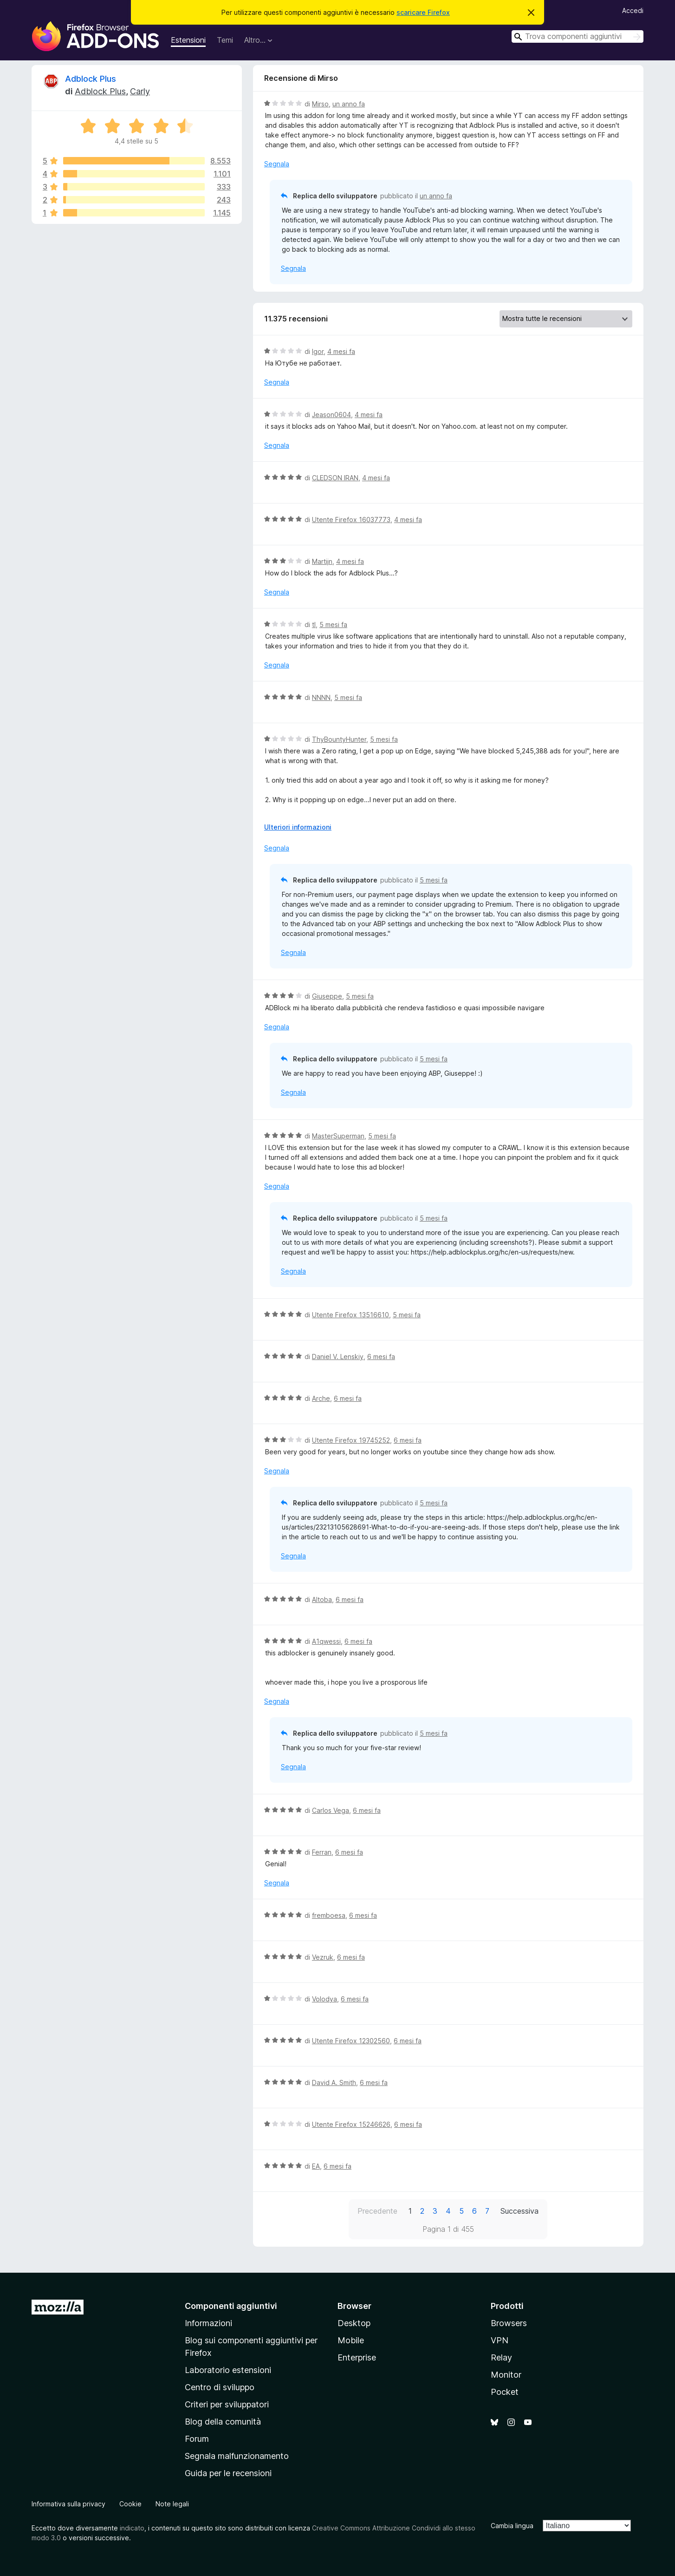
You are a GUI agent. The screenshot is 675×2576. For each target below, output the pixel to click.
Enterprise (357, 2357)
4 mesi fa (341, 351)
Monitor (506, 2375)
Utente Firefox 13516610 (350, 1315)
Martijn (322, 561)
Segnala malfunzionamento (237, 2456)
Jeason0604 (331, 414)
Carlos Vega (330, 1810)
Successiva (519, 2211)
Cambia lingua (512, 2526)
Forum (197, 2439)
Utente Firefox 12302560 (351, 2041)
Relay (501, 2357)
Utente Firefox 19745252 (351, 1440)
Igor (318, 351)
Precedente (377, 2211)
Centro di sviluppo (219, 2387)
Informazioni (208, 2323)
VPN (499, 2340)
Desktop (354, 2323)
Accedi (632, 10)
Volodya (324, 1999)
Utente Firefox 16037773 (351, 519)
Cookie (130, 2504)
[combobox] (577, 36)
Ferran (321, 1852)
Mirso (320, 104)
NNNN (321, 697)
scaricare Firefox (423, 12)
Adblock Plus (90, 79)
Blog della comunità (223, 2421)
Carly (140, 91)
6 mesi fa (381, 1356)
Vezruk (322, 1957)
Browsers (509, 2323)
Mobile (351, 2340)
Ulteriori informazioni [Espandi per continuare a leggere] (297, 827)
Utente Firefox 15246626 (351, 2124)
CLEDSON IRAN (335, 478)
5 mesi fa (333, 624)
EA (316, 2166)
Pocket (505, 2392)
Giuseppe (327, 996)
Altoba (322, 1599)
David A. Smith (334, 2082)
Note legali (172, 2504)
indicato (132, 2528)
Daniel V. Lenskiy (337, 1356)
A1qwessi (326, 1641)
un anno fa (348, 104)
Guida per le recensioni (228, 2473)
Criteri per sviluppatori (227, 2404)
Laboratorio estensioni (228, 2370)
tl (314, 624)
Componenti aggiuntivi (231, 2306)
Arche (321, 1398)
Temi (225, 40)
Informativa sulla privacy (68, 2504)
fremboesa (328, 1915)
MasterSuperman (338, 1136)
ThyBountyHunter (339, 739)
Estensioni (188, 40)
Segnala (276, 164)
